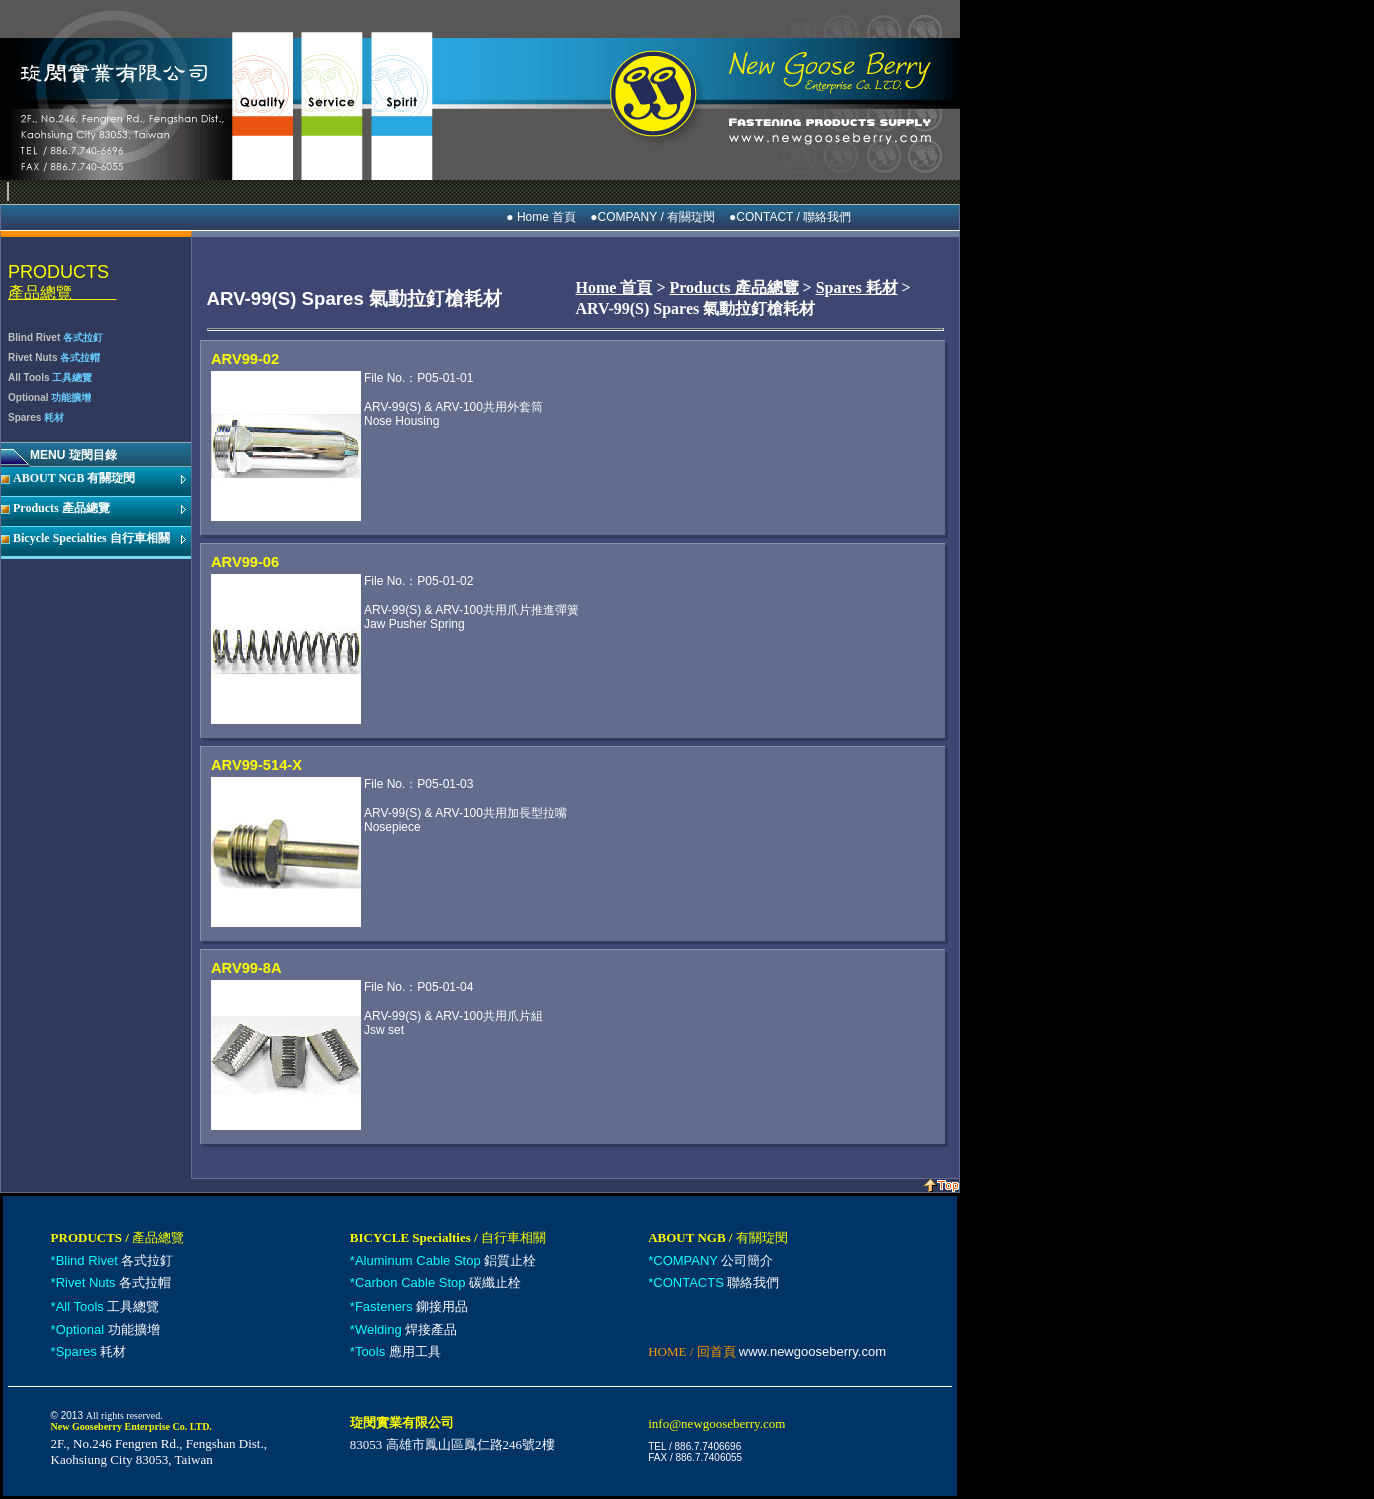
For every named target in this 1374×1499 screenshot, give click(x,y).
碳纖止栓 (438, 1282)
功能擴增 (108, 1329)
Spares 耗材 (857, 287)
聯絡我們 (716, 1282)
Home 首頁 (614, 287)
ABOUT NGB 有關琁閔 (74, 478)
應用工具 (398, 1351)
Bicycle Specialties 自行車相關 (91, 538)
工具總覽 (108, 1306)
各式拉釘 (115, 1260)
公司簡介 (713, 1260)
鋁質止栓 (445, 1260)
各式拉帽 (114, 1282)
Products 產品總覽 (61, 508)
